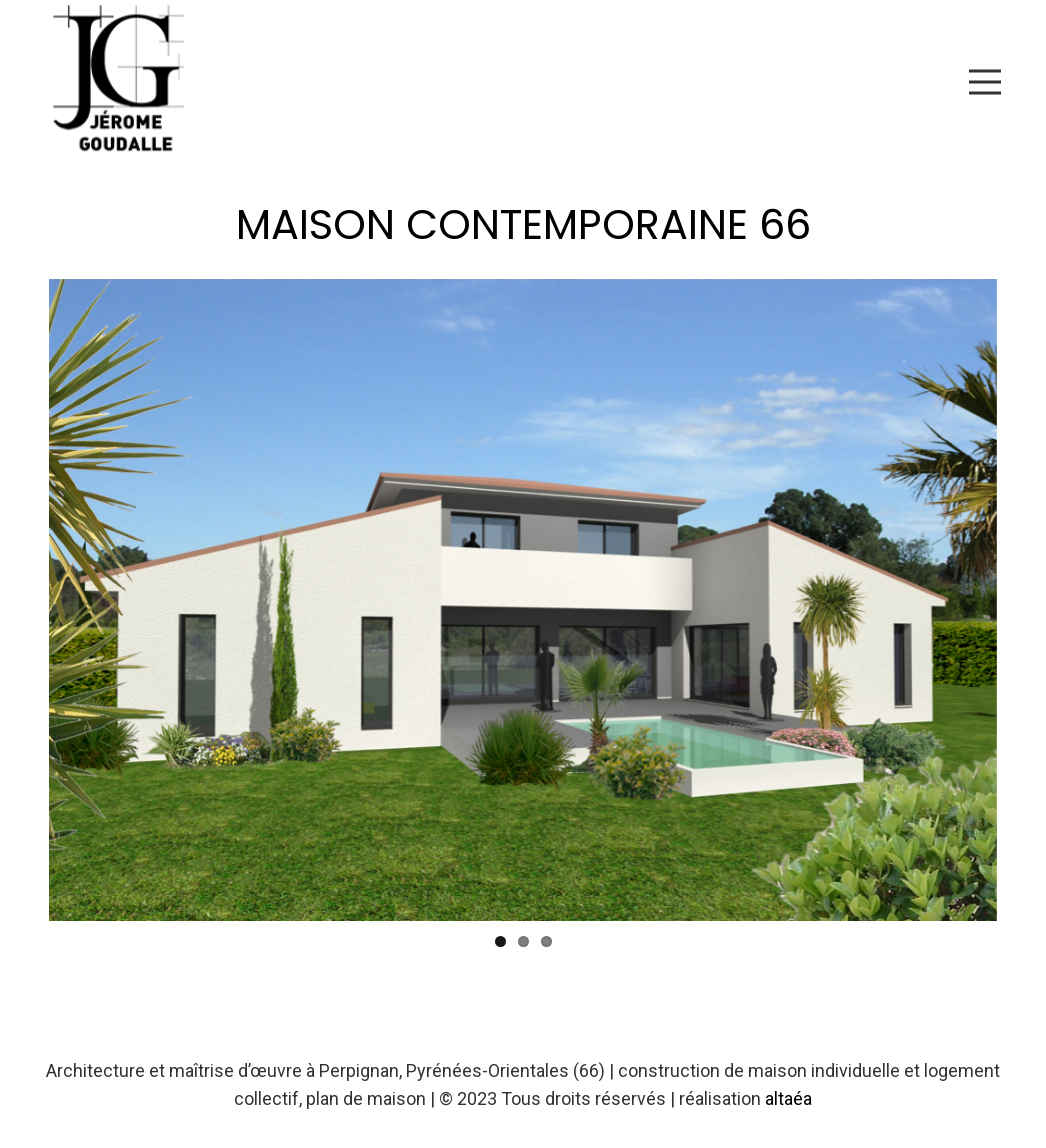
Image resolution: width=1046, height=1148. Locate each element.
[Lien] (126, 82)
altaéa (788, 1098)
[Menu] (985, 82)
